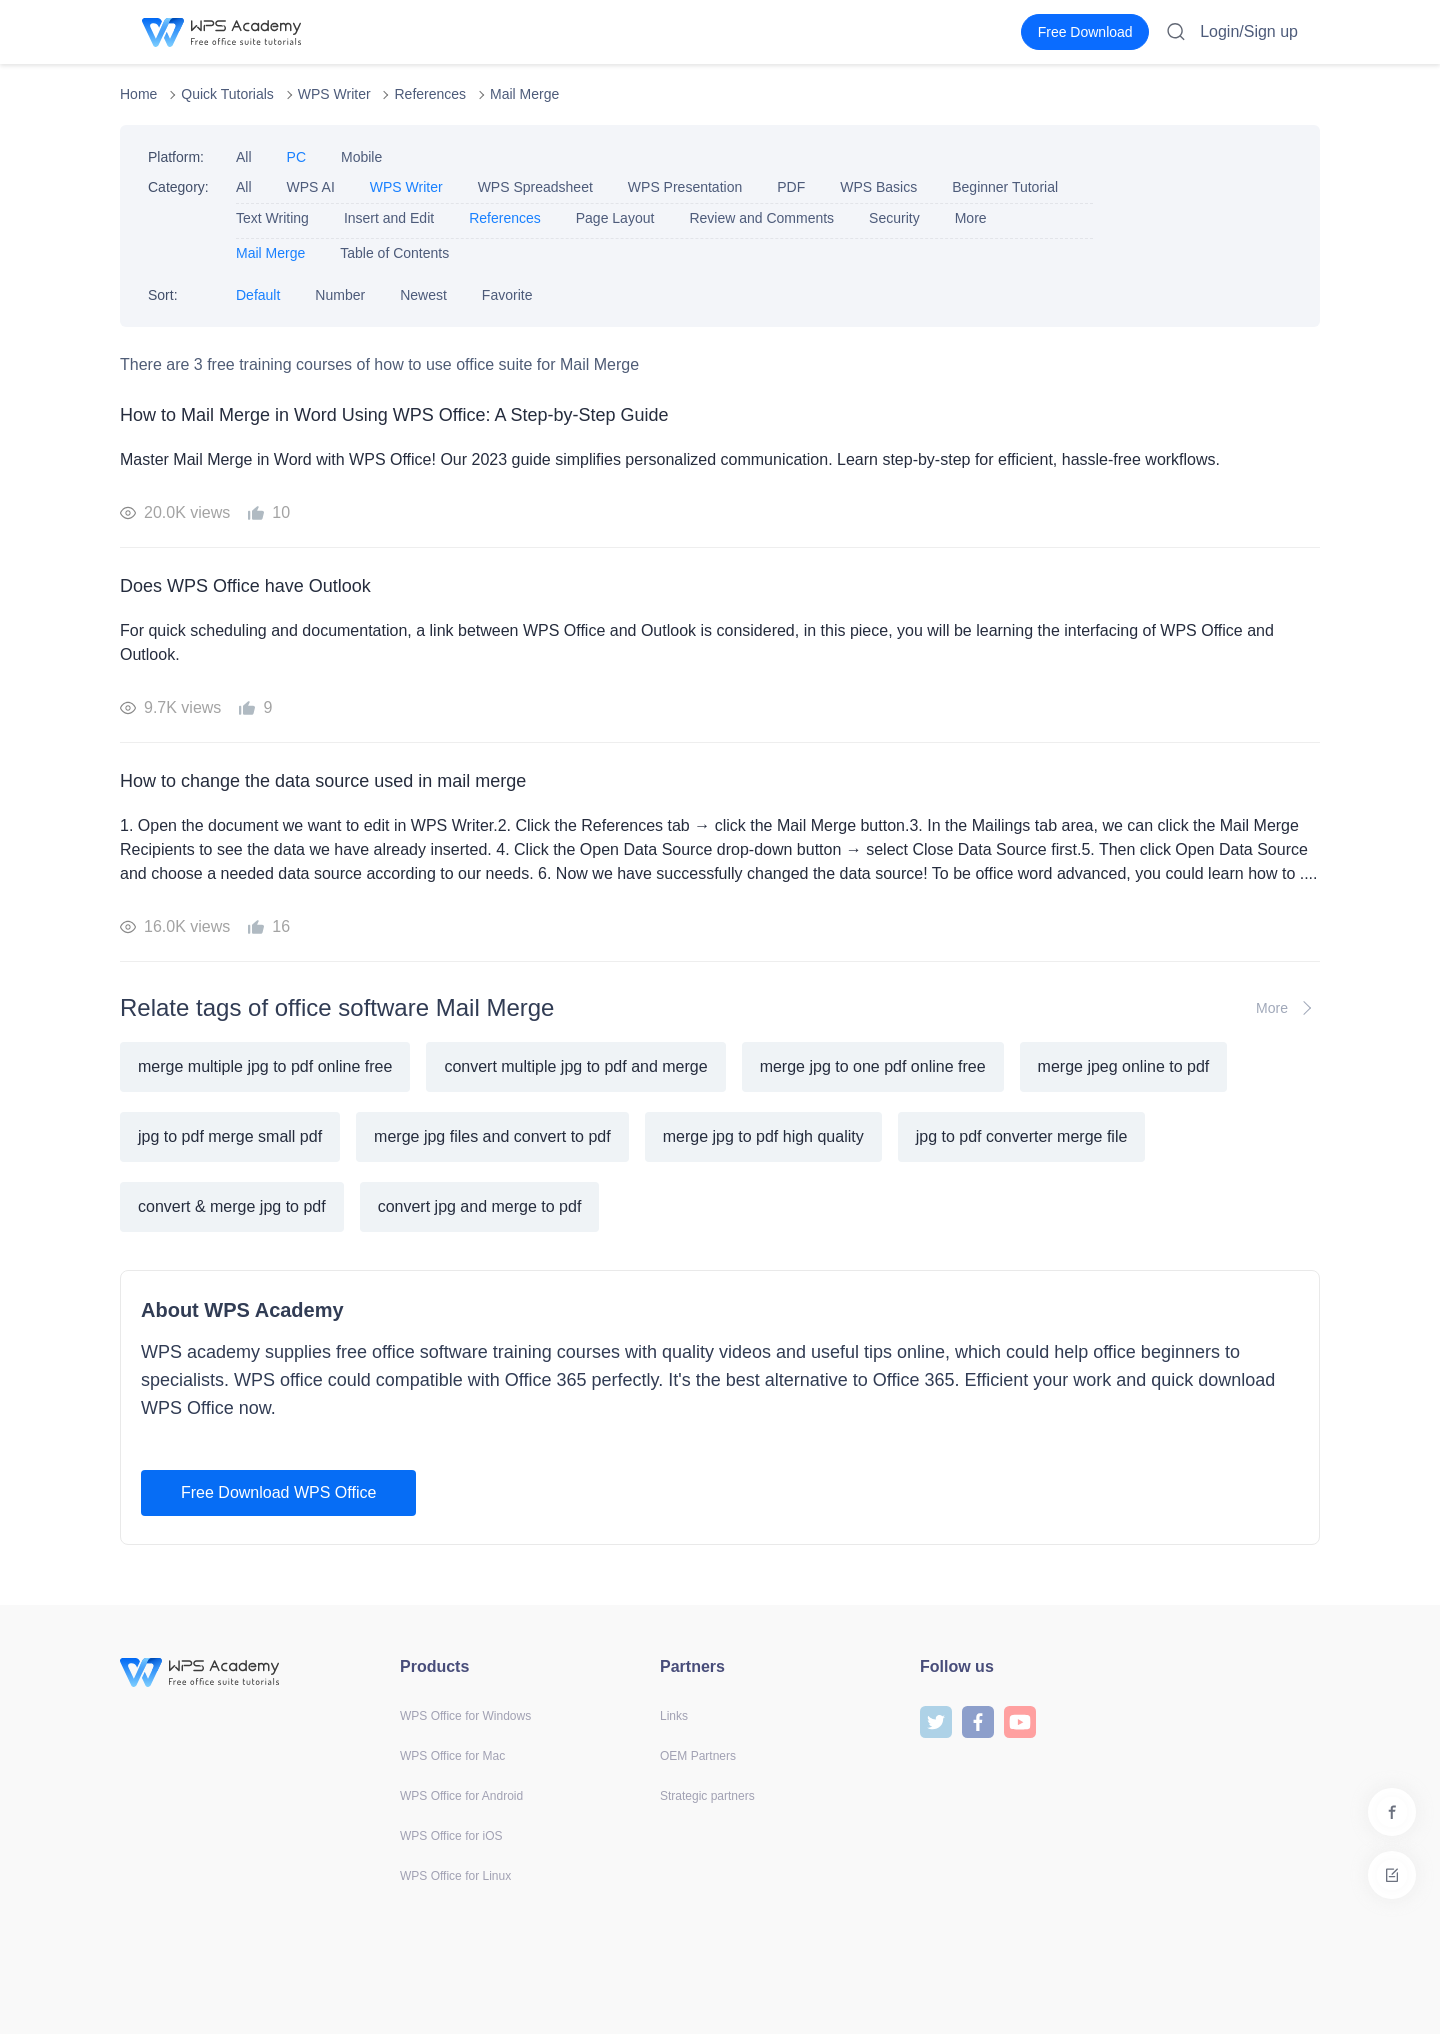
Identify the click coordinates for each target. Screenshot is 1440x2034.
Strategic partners (707, 1796)
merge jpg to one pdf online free (873, 1066)
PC (296, 157)
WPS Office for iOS (451, 1836)
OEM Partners (698, 1756)
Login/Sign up (1249, 31)
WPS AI (311, 187)
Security (894, 218)
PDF (791, 187)
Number (340, 295)
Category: (178, 187)
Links (674, 1716)
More (971, 218)
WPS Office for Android (461, 1796)
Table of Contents (394, 253)
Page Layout (615, 218)
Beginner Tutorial (1005, 187)
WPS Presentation (685, 187)
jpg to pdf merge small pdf (230, 1136)
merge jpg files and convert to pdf (492, 1136)
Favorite (507, 295)
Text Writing (272, 218)
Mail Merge (524, 94)
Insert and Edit (389, 218)
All (244, 157)
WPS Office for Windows (465, 1716)
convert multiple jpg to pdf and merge (575, 1066)
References (430, 94)
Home (138, 94)
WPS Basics (878, 187)
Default (258, 295)
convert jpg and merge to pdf (480, 1206)
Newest (423, 295)
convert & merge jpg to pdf (232, 1206)
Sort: (163, 295)
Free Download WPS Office (278, 1492)
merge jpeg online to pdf (1124, 1066)
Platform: (176, 157)
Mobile (361, 157)
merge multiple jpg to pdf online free (265, 1066)
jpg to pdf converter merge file (1022, 1136)
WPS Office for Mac (452, 1756)
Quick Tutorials (227, 94)
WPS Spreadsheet (535, 187)
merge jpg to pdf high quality (763, 1136)
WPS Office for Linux (455, 1876)
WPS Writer (334, 94)
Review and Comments (761, 218)
